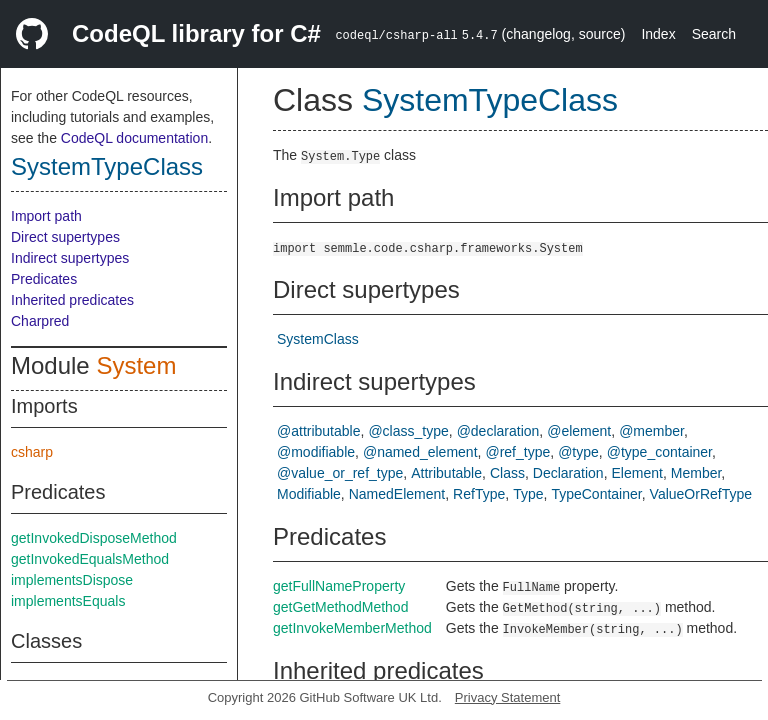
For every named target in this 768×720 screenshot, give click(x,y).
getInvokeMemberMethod (352, 628)
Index (658, 34)
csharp (32, 452)
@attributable (318, 431)
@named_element (420, 452)
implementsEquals (68, 601)
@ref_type (517, 452)
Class (507, 473)
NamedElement (397, 494)
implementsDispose (72, 580)
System (136, 365)
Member (696, 473)
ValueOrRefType (701, 494)
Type (528, 494)
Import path (46, 216)
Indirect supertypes (70, 258)
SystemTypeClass (107, 166)
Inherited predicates (72, 300)
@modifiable (316, 452)
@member (651, 431)
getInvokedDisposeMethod (94, 538)
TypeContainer (596, 494)
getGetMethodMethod (340, 607)
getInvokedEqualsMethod (90, 559)
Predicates (44, 279)
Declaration (568, 473)
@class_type (408, 431)
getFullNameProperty (339, 586)
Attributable (446, 473)
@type (578, 452)
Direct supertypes (65, 237)
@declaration (498, 431)
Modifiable (309, 494)
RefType (479, 494)
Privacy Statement (508, 697)
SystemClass (318, 339)
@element (579, 431)
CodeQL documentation (134, 138)
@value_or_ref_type (340, 473)
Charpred (40, 321)
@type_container (659, 452)
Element (637, 473)
